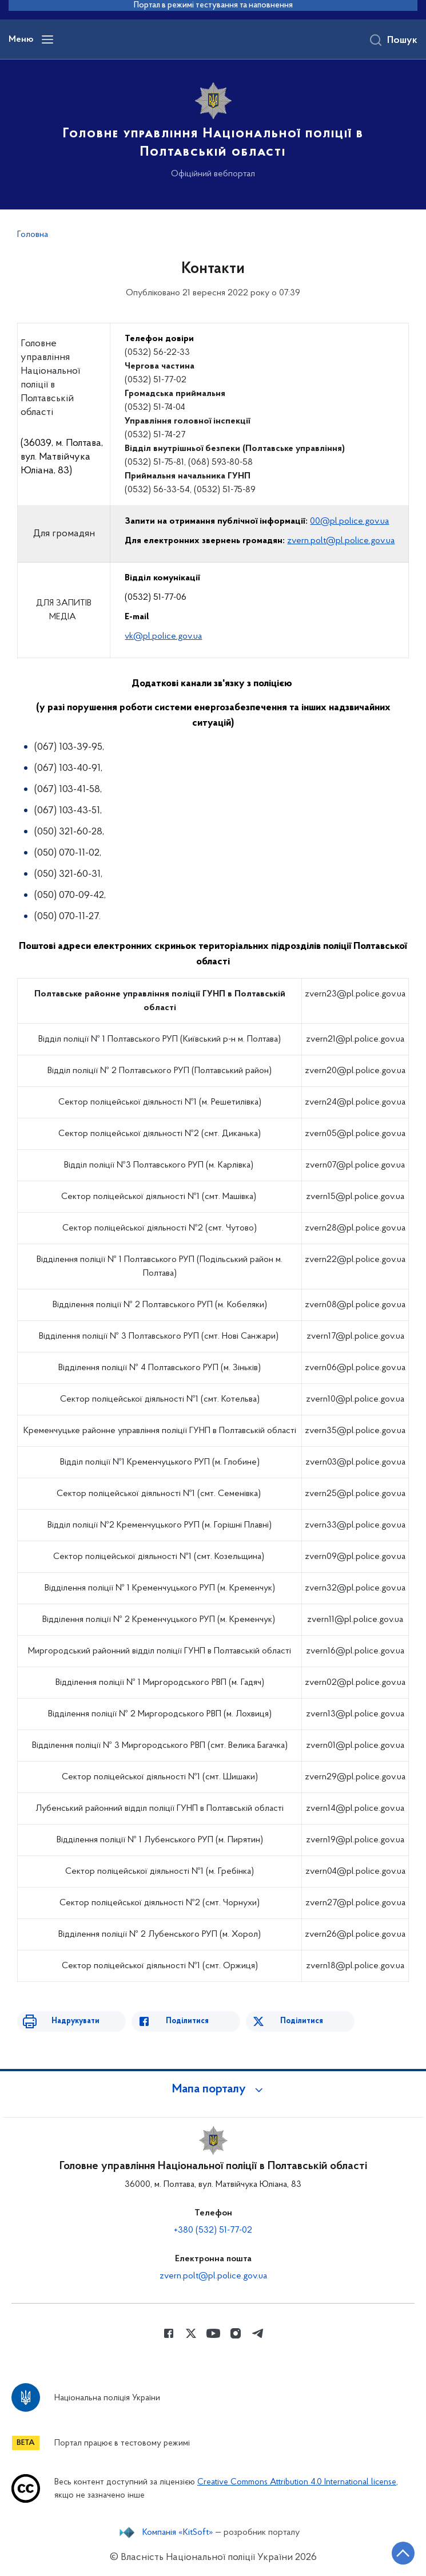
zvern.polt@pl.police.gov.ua (341, 540)
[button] (213, 2089)
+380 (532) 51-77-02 (213, 2230)
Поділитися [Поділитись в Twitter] (301, 2021)
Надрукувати (75, 2021)
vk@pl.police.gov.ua (163, 636)
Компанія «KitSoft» (177, 2532)
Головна (32, 234)
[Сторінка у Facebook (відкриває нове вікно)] (169, 2333)
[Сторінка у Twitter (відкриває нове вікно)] (191, 2333)
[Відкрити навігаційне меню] (47, 39)
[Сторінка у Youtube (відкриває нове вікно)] (213, 2333)
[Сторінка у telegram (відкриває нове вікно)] (258, 2333)
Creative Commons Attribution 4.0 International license (296, 2482)
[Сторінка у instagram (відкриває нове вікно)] (235, 2333)
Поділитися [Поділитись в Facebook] (187, 2021)
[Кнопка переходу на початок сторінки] (403, 2553)
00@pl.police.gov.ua (349, 521)
